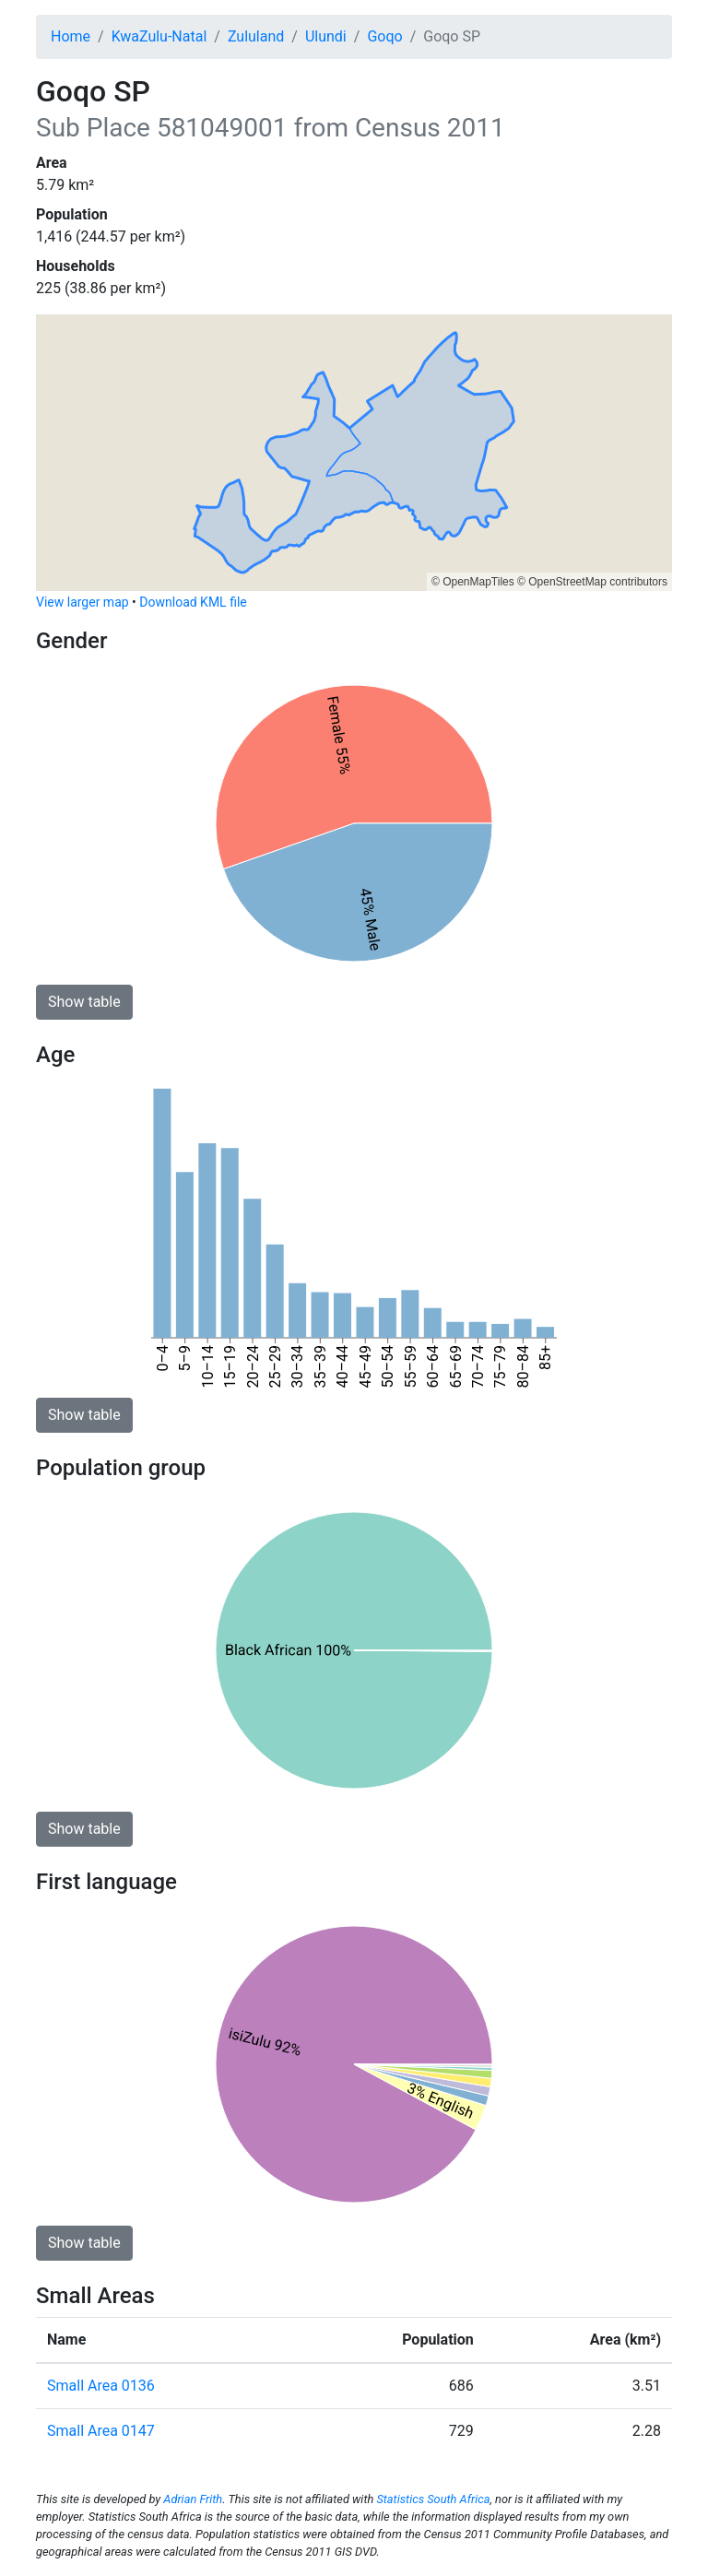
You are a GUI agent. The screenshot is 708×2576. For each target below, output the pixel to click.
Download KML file (192, 602)
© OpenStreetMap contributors (592, 581)
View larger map (82, 602)
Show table (84, 1001)
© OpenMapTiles (472, 581)
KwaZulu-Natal (159, 36)
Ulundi (326, 36)
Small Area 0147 (101, 2431)
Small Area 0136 (101, 2385)
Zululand (256, 36)
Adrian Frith (192, 2499)
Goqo (384, 36)
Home (70, 36)
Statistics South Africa (433, 2499)
